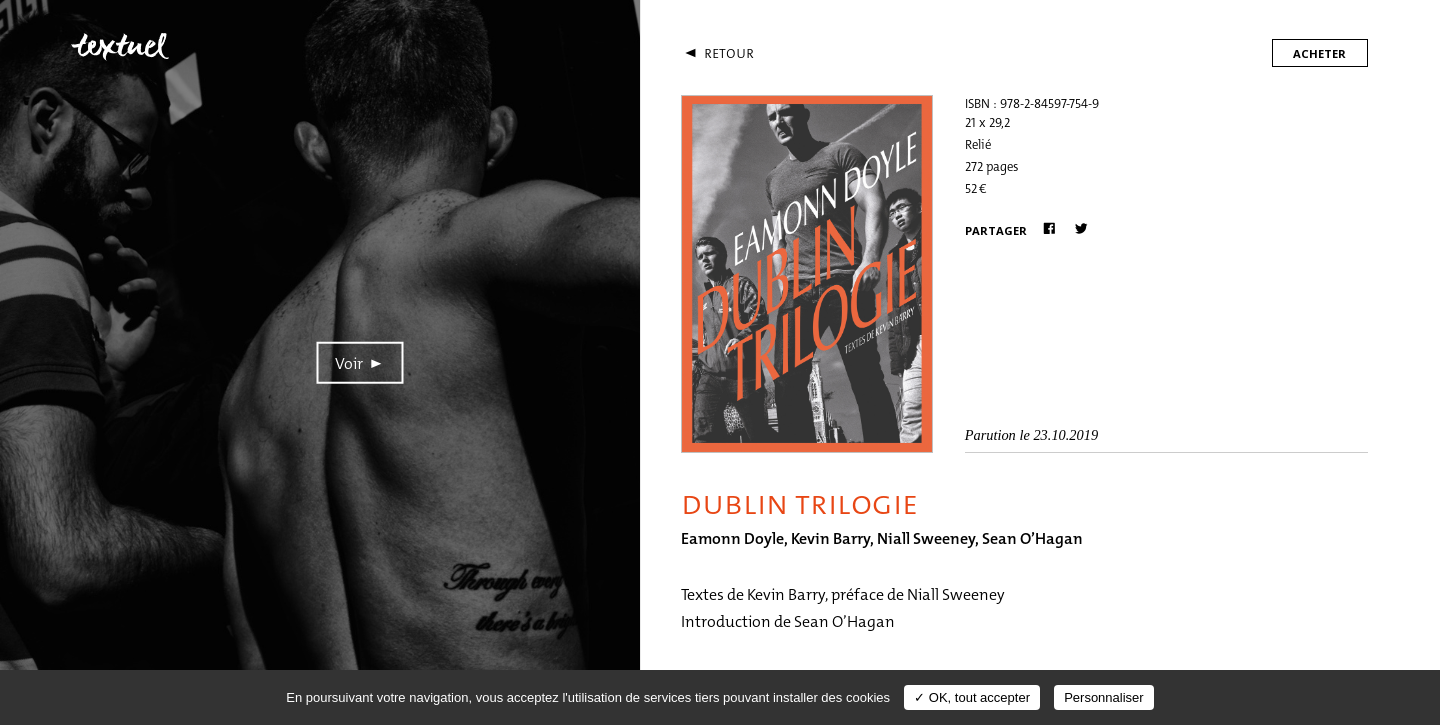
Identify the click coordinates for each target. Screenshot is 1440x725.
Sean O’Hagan (1032, 538)
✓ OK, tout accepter (972, 697)
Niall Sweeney (926, 538)
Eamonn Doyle (732, 538)
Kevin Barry (830, 538)
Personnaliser (1104, 697)
